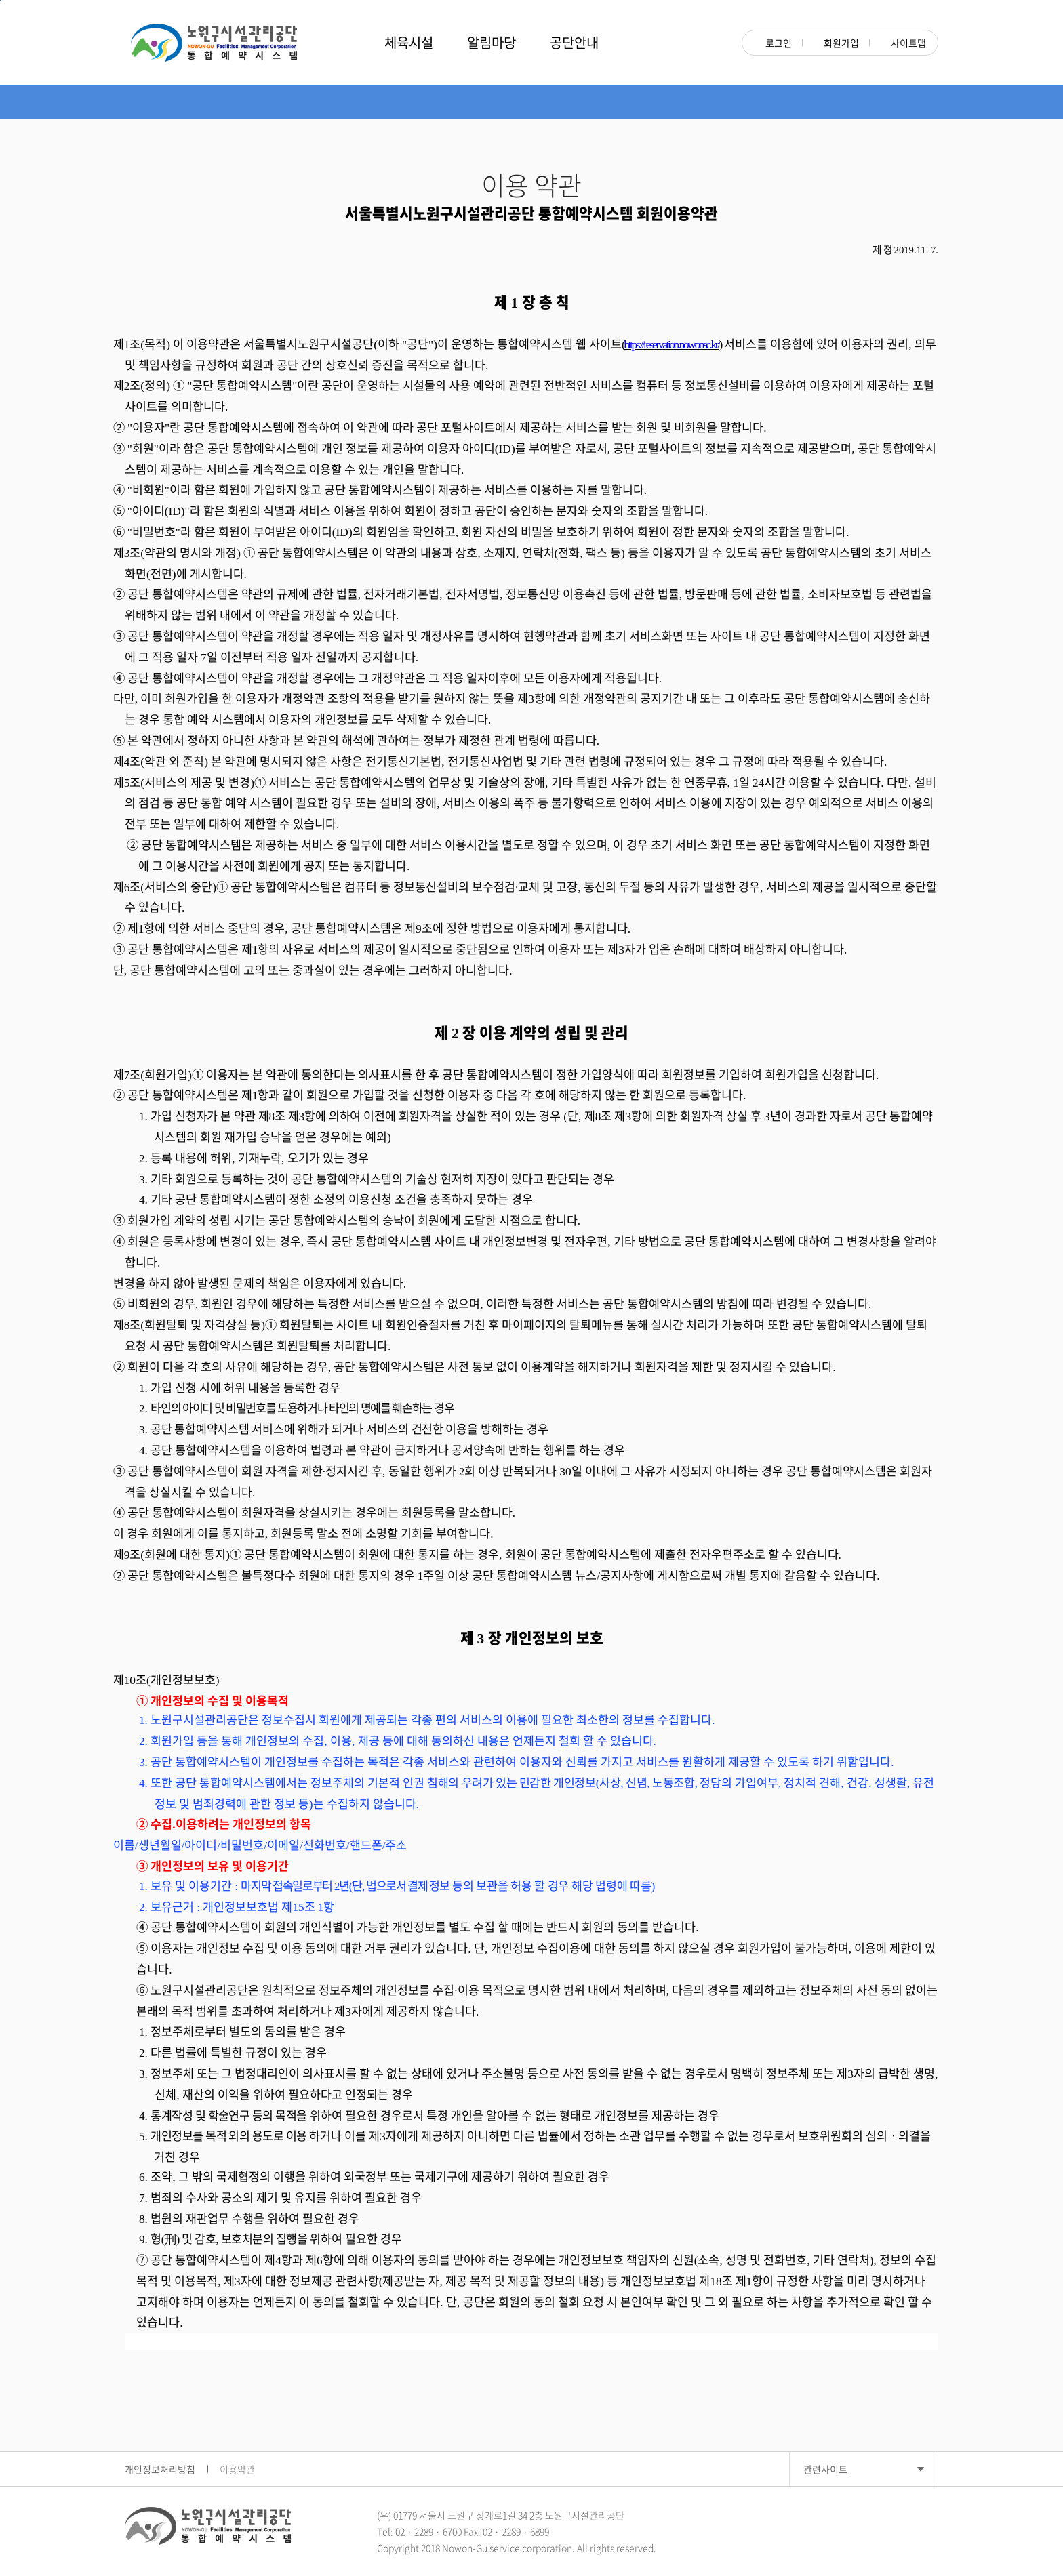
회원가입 (835, 42)
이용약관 (237, 2469)
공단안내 (574, 42)
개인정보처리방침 (160, 2469)
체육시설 (408, 42)
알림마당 (491, 42)
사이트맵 (902, 42)
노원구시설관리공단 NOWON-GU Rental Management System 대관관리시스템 (213, 42)
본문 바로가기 (0, 0)
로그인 (773, 42)
